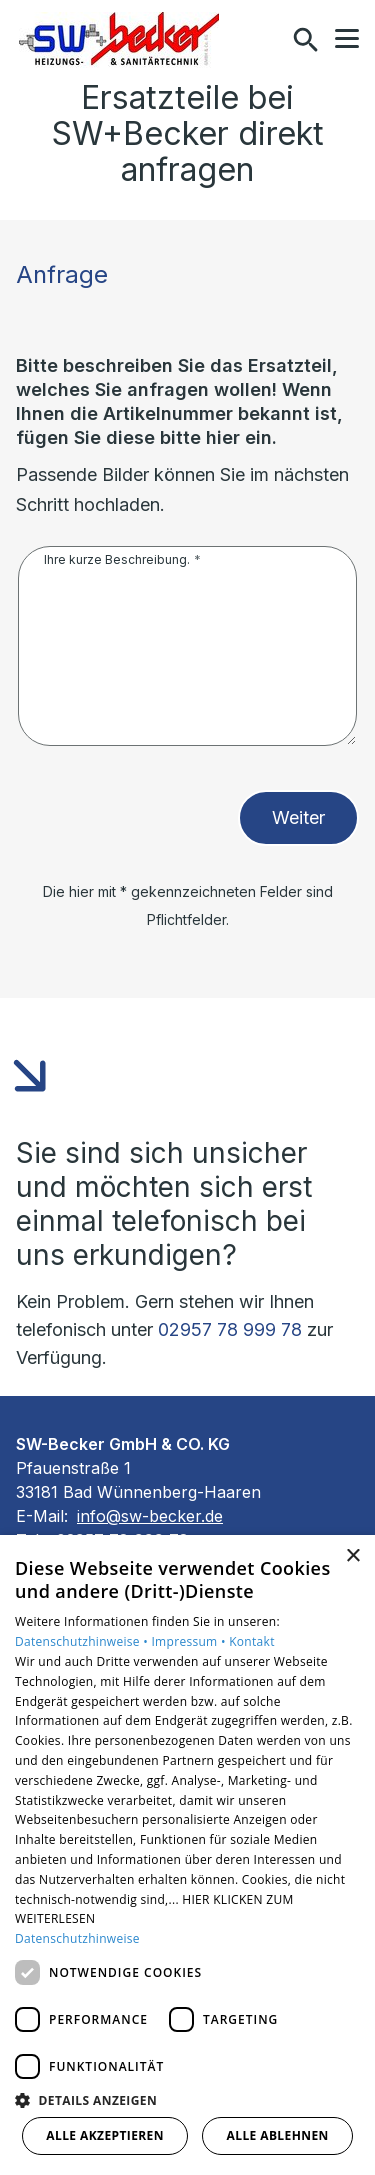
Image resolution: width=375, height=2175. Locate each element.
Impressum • (190, 1641)
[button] (347, 39)
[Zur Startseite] (119, 40)
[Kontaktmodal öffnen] (263, 40)
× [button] (352, 1556)
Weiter (298, 817)
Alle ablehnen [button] (278, 2135)
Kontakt (252, 1641)
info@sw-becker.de (150, 1516)
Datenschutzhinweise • (83, 1641)
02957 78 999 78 (230, 1329)
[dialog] (187, 1855)
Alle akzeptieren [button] (105, 2135)
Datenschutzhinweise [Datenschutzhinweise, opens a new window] (77, 1938)
